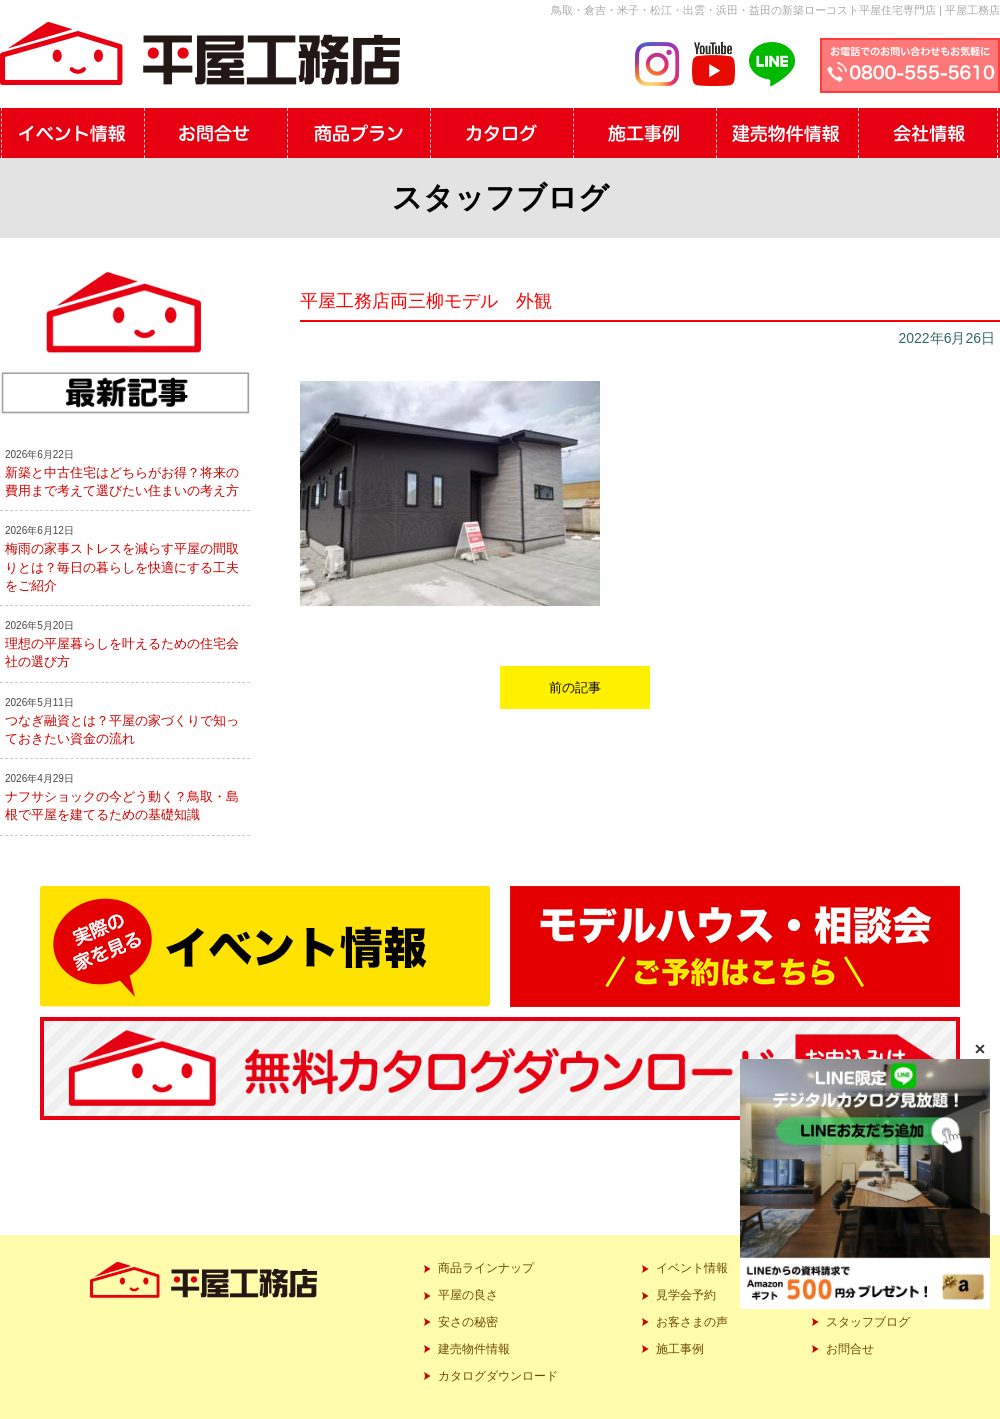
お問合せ (850, 1349)
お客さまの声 (692, 1322)
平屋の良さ (468, 1295)
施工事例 (680, 1349)
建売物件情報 (474, 1349)
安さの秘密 (468, 1322)
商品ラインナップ (486, 1268)
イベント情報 (692, 1268)
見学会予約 (686, 1295)
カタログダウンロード (498, 1376)
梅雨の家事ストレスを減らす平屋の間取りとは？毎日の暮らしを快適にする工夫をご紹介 (122, 566)
